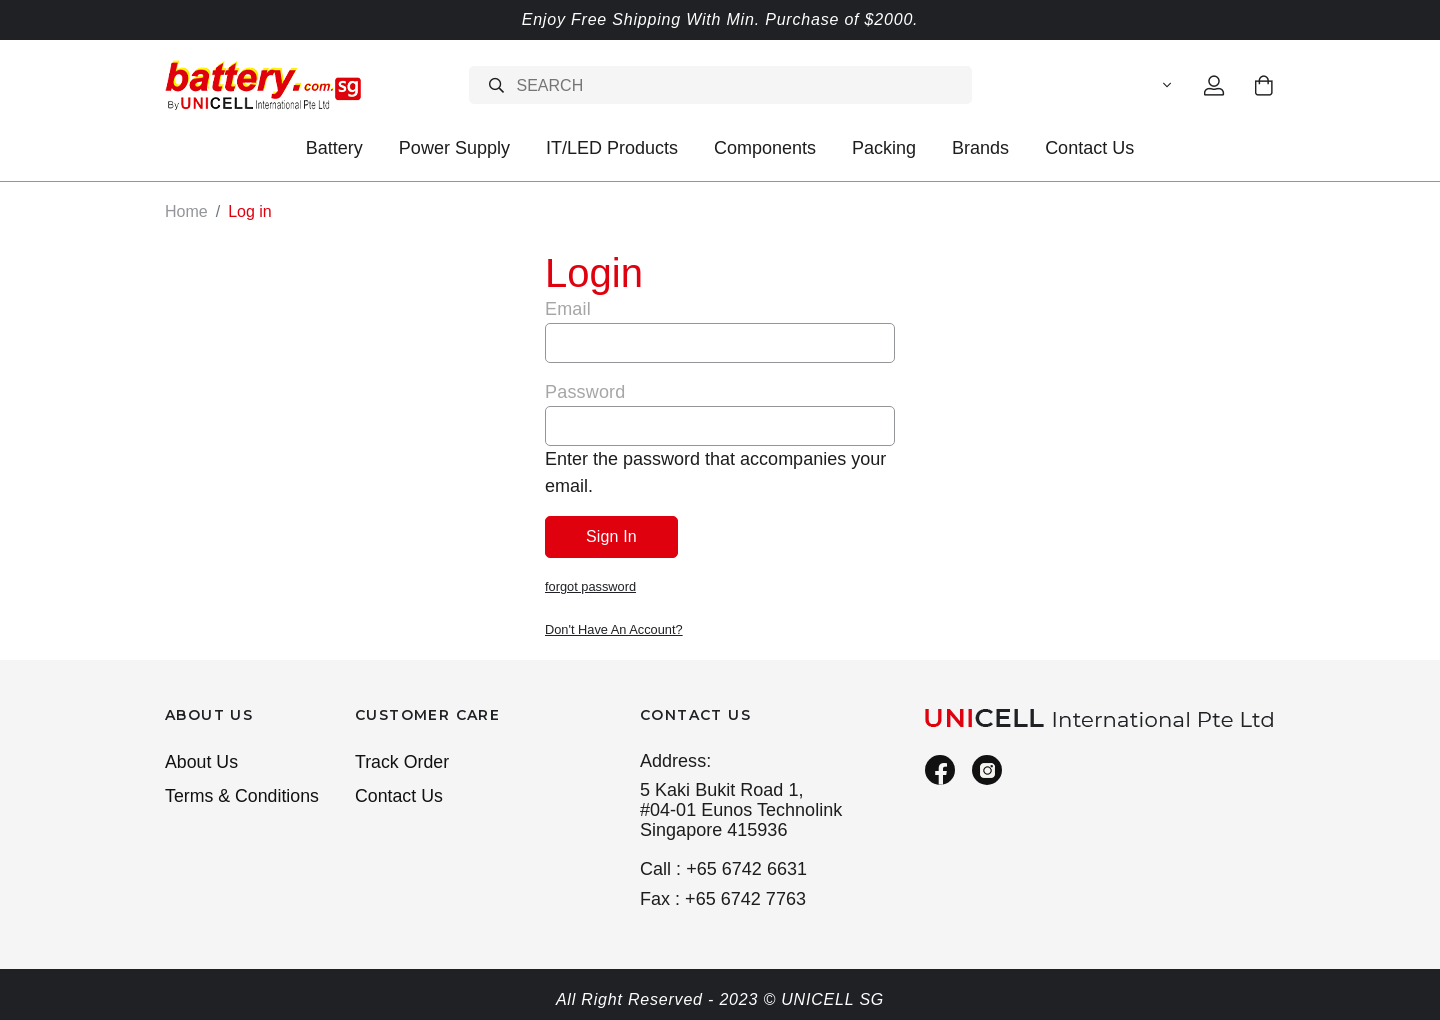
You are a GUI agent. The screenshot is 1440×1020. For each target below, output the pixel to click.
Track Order (403, 759)
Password (585, 391)
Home (186, 211)
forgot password (590, 585)
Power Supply (454, 148)
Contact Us (1089, 148)
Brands (980, 148)
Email (568, 308)
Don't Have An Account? (614, 627)
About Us (202, 759)
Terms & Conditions (243, 794)
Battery (334, 148)
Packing (884, 148)
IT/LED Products (612, 148)
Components (765, 148)
